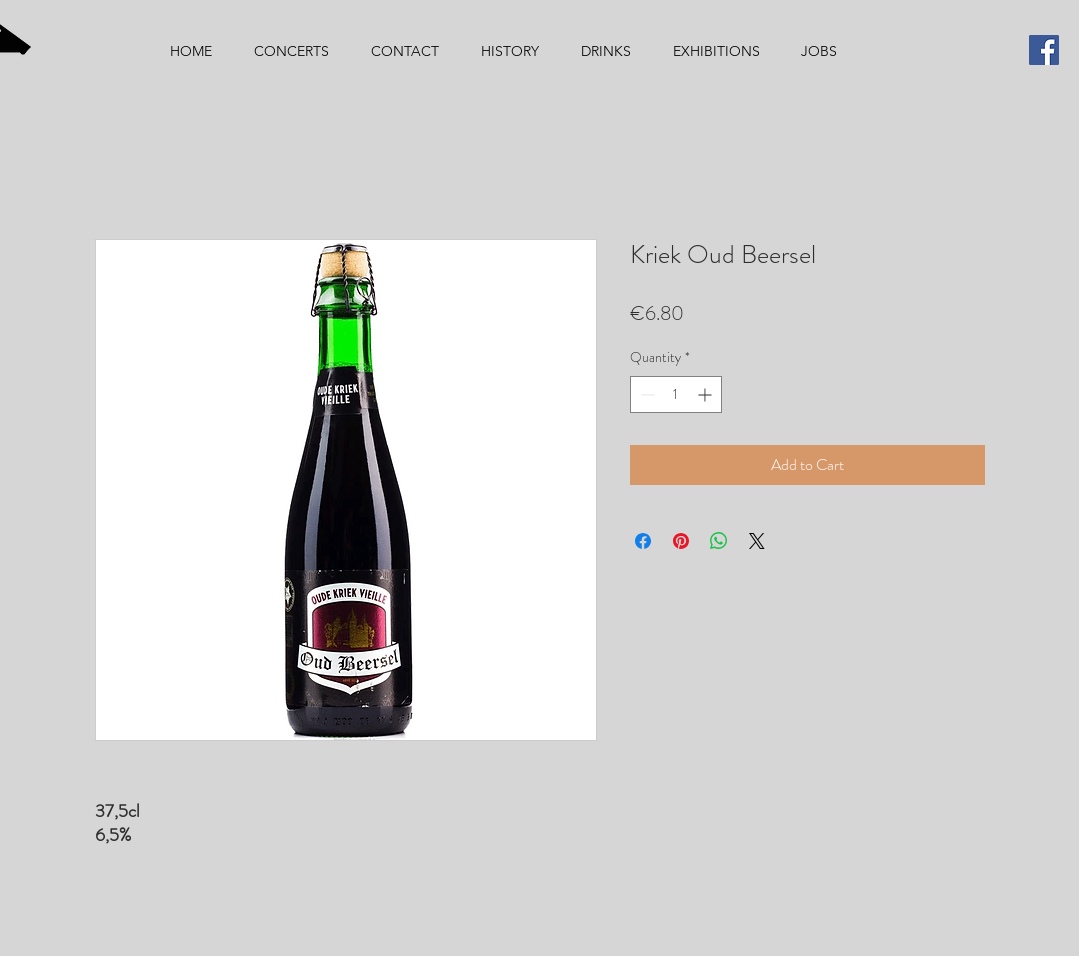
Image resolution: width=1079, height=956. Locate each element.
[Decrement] (645, 394)
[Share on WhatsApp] (719, 541)
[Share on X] (757, 541)
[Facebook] (1044, 50)
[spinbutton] (676, 394)
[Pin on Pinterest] (681, 541)
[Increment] (706, 394)
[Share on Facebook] (643, 541)
